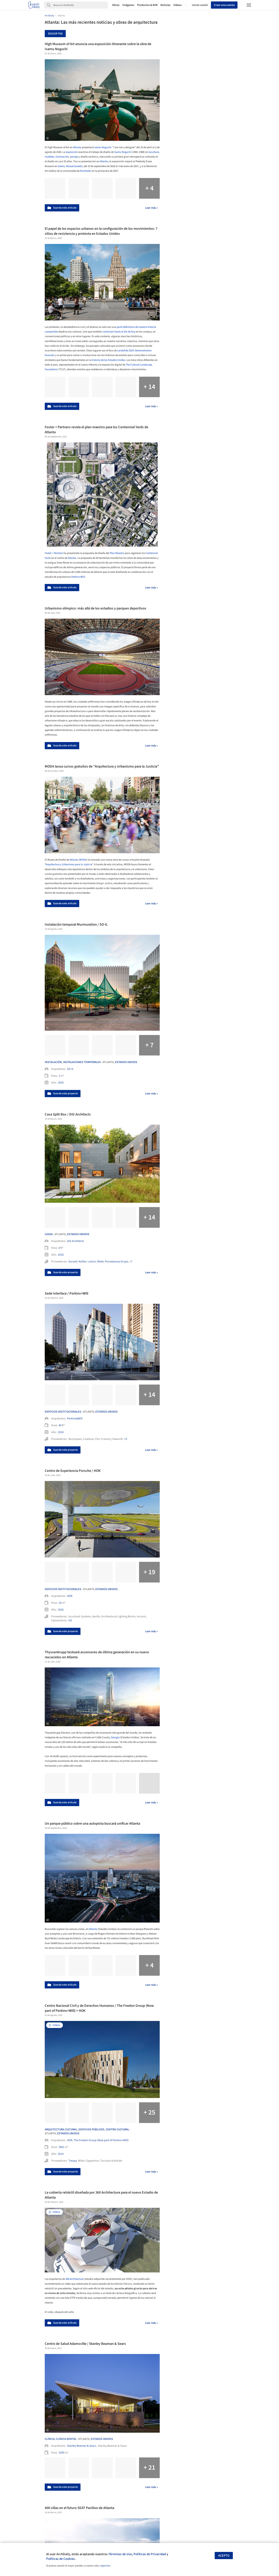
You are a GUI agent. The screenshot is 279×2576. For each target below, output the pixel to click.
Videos (177, 5)
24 (60, 1603)
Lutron (92, 1261)
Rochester (85, 171)
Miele (100, 1261)
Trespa (72, 2161)
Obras (115, 5)
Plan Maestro (117, 553)
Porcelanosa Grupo (116, 1261)
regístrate (105, 2566)
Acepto (223, 2555)
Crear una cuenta (224, 5)
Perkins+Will (78, 577)
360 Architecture (75, 2279)
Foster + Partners (54, 553)
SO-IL (70, 1069)
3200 (61, 2453)
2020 (61, 1083)
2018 (61, 1255)
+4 (125, 1439)
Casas (49, 1234)
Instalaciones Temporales (82, 1062)
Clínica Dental (66, 2439)
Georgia (115, 1737)
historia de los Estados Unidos (108, 360)
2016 (61, 1610)
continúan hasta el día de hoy (118, 332)
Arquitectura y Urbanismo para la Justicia (69, 864)
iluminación (62, 157)
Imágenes (128, 5)
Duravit (72, 1261)
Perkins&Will (74, 1418)
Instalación (53, 1062)
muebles (49, 157)
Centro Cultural (117, 2129)
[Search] (80, 5)
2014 (61, 2154)
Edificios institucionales (63, 1412)
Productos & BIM (147, 5)
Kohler (82, 1261)
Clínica (50, 2439)
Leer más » (151, 208)
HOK (69, 1596)
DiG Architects (75, 1241)
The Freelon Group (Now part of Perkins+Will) (101, 2140)
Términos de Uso (120, 2554)
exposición (72, 152)
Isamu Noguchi (102, 147)
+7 (131, 1261)
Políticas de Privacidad (149, 2554)
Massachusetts (74, 166)
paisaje (74, 157)
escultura (154, 152)
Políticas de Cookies (60, 2558)
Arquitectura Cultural (61, 2129)
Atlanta (77, 147)
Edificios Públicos (91, 2129)
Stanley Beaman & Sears (81, 2446)
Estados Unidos (126, 1062)
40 (60, 1425)
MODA (82, 860)
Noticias (165, 5)
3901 (61, 2147)
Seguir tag (55, 34)
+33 (70, 1620)
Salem (61, 166)
